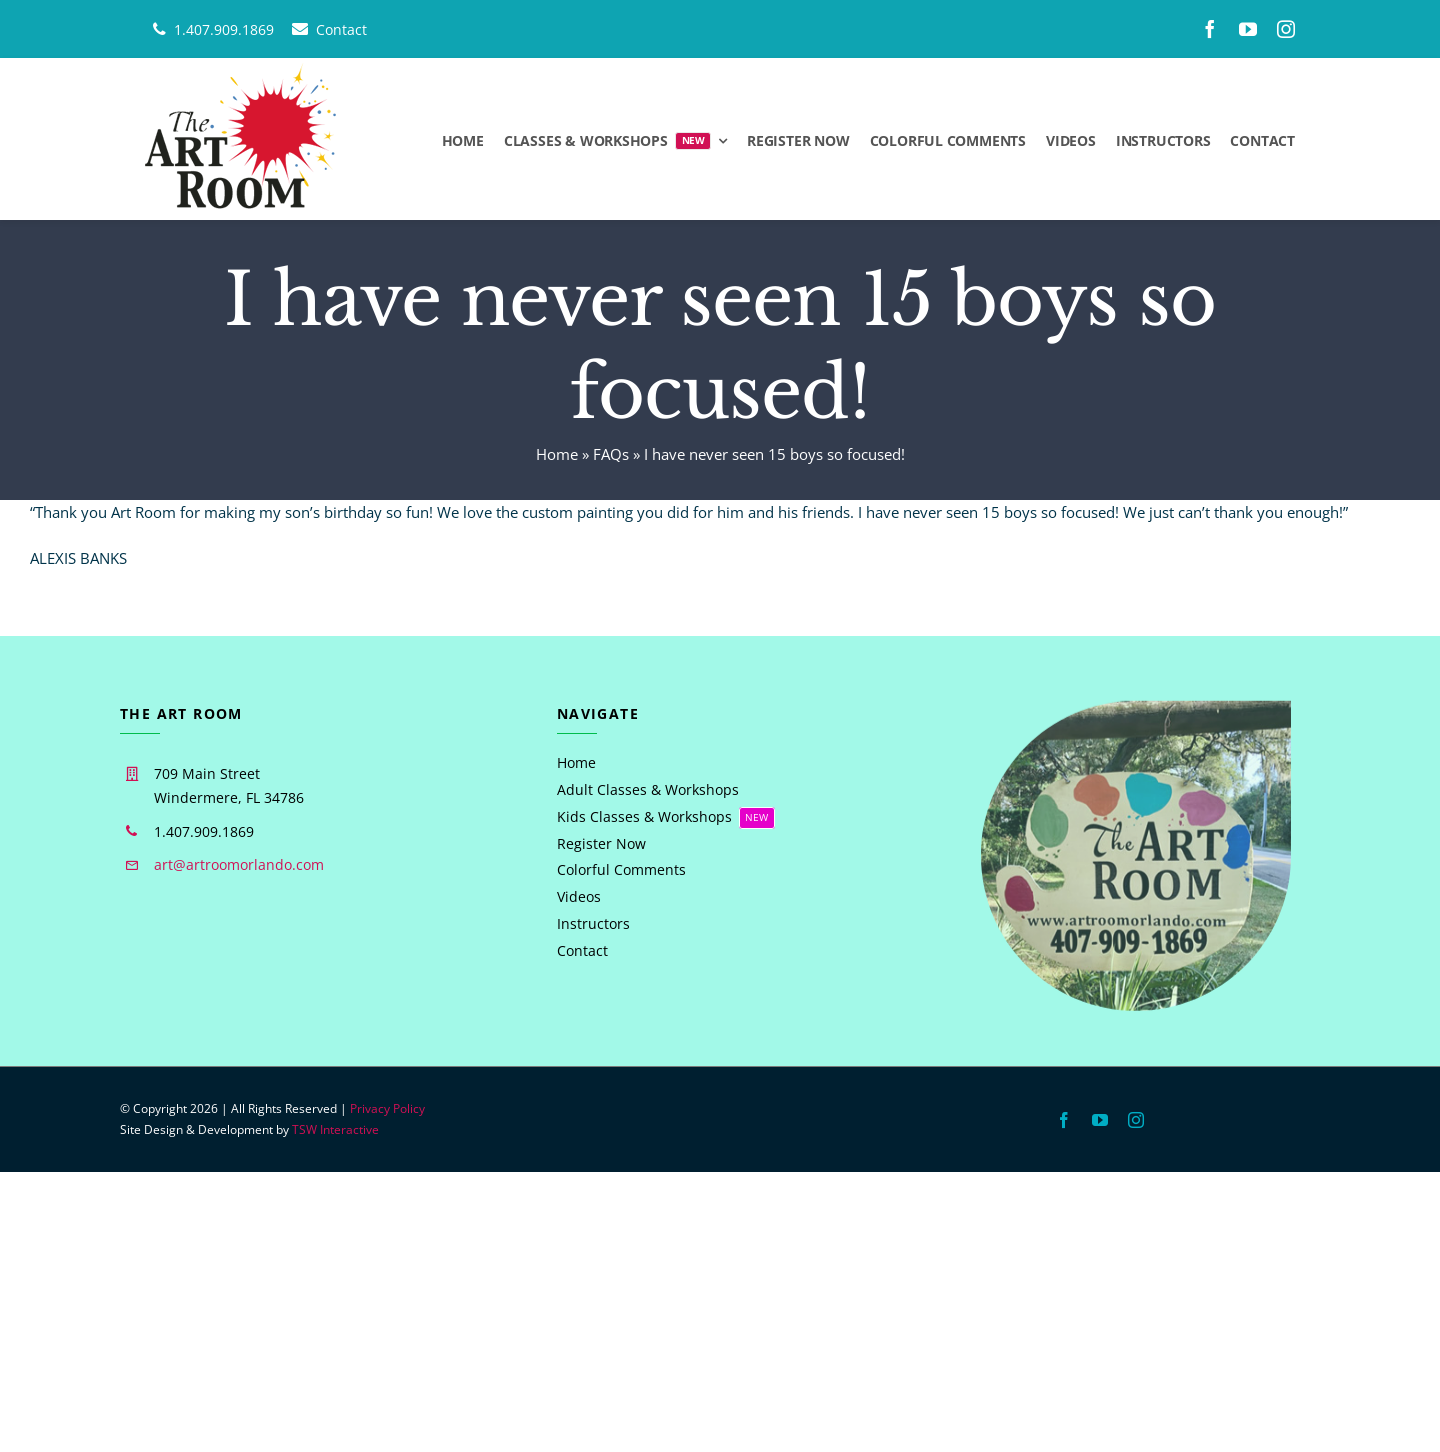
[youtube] (1248, 29)
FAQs (611, 454)
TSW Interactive (335, 1129)
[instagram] (1286, 29)
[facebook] (1210, 29)
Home (557, 454)
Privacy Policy (387, 1108)
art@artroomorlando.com (239, 864)
